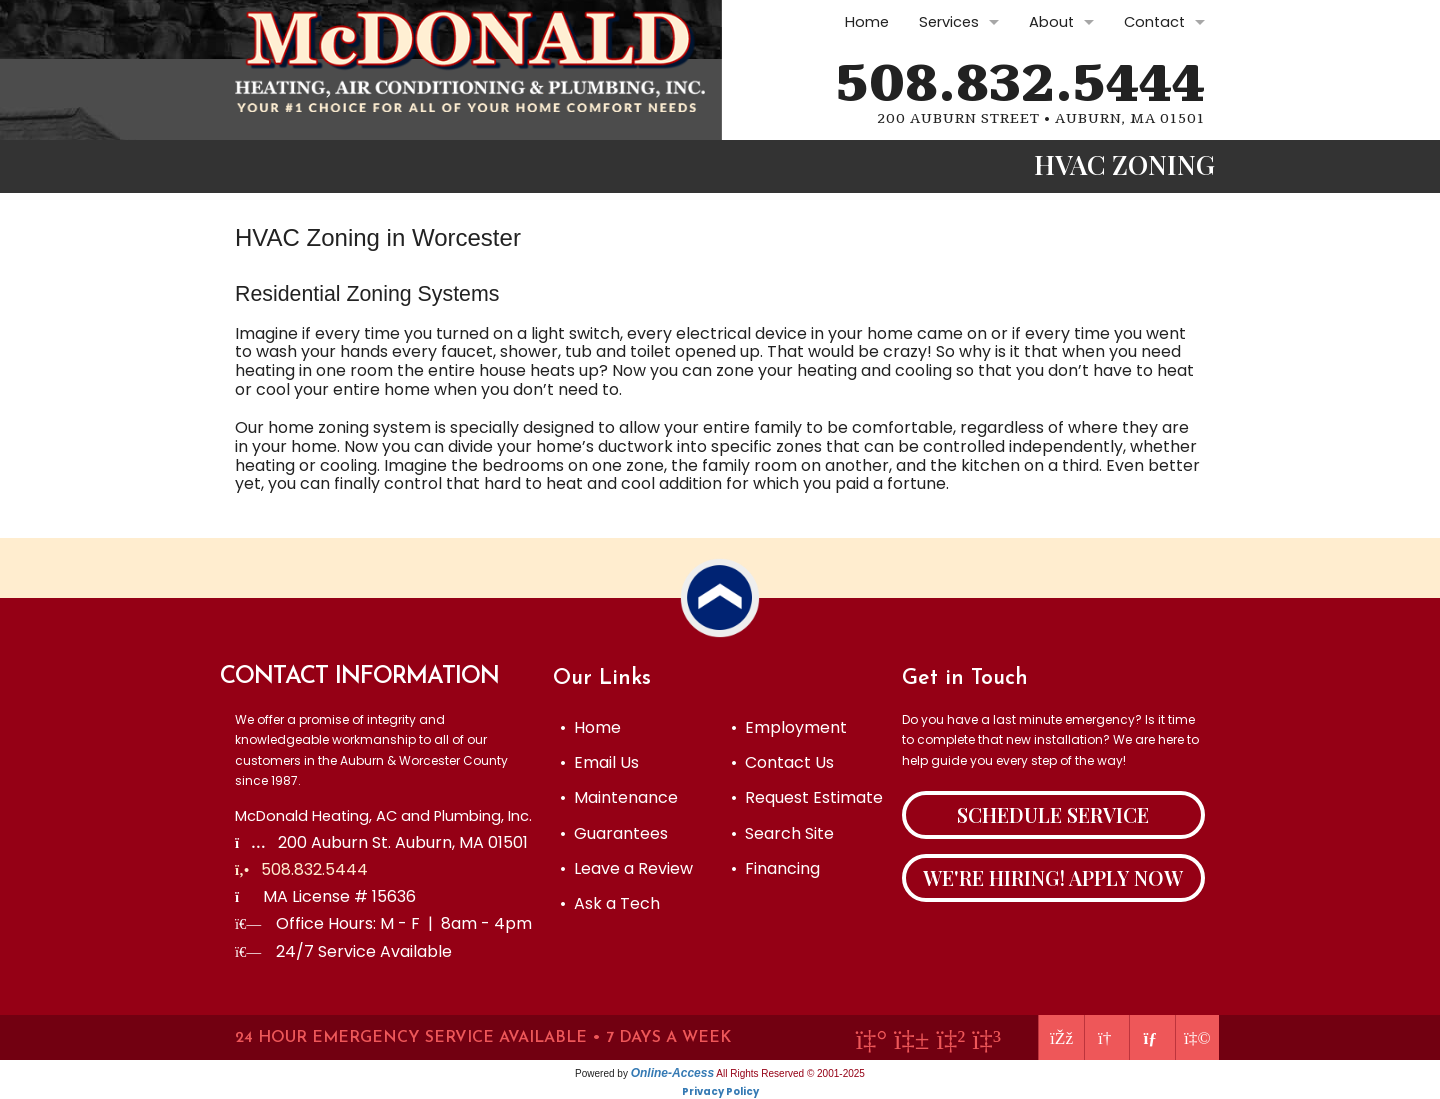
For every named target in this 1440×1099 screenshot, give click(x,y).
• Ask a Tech (610, 903)
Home (867, 22)
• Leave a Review (626, 868)
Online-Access (672, 1073)
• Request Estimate (807, 797)
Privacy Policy (720, 1091)
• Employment (789, 727)
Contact (1154, 22)
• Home (590, 727)
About (1051, 22)
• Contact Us (782, 762)
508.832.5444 (1020, 84)
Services (949, 22)
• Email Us (599, 762)
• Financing (775, 868)
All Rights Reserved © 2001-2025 (790, 1073)
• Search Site (782, 833)
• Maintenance (619, 797)
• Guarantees (614, 833)
